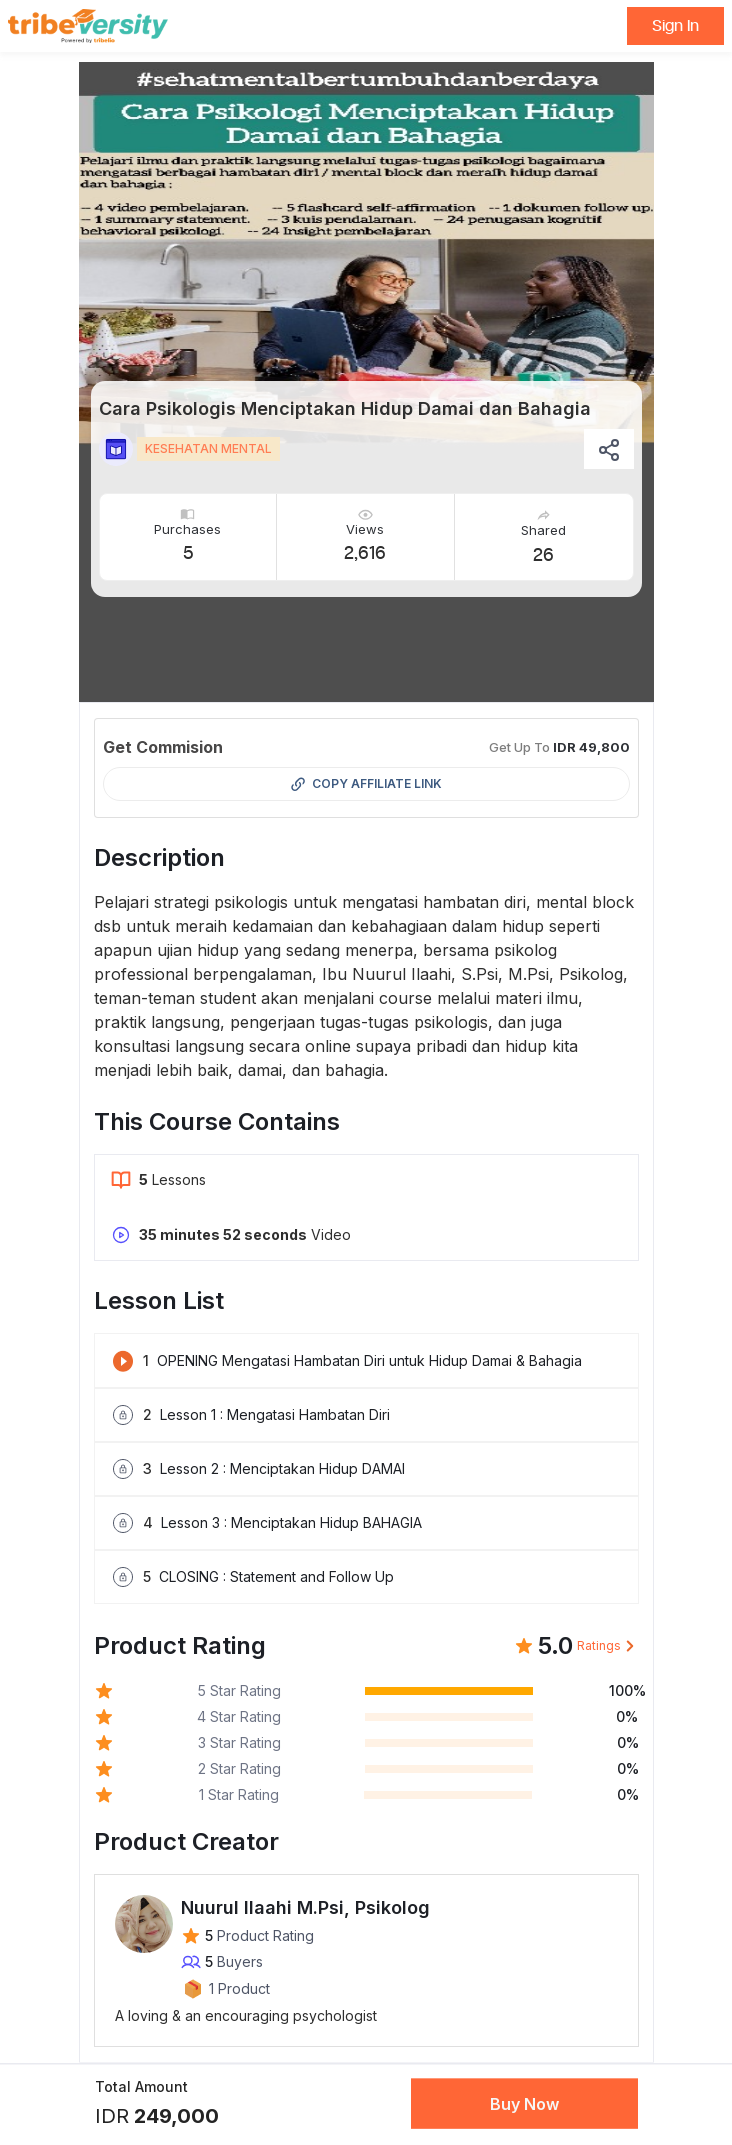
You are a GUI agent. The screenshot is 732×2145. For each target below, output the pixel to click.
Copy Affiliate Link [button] (366, 784)
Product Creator (186, 1841)
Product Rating (180, 1645)
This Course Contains (217, 1121)
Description (159, 857)
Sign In (675, 26)
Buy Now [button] (524, 2104)
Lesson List (159, 1300)
